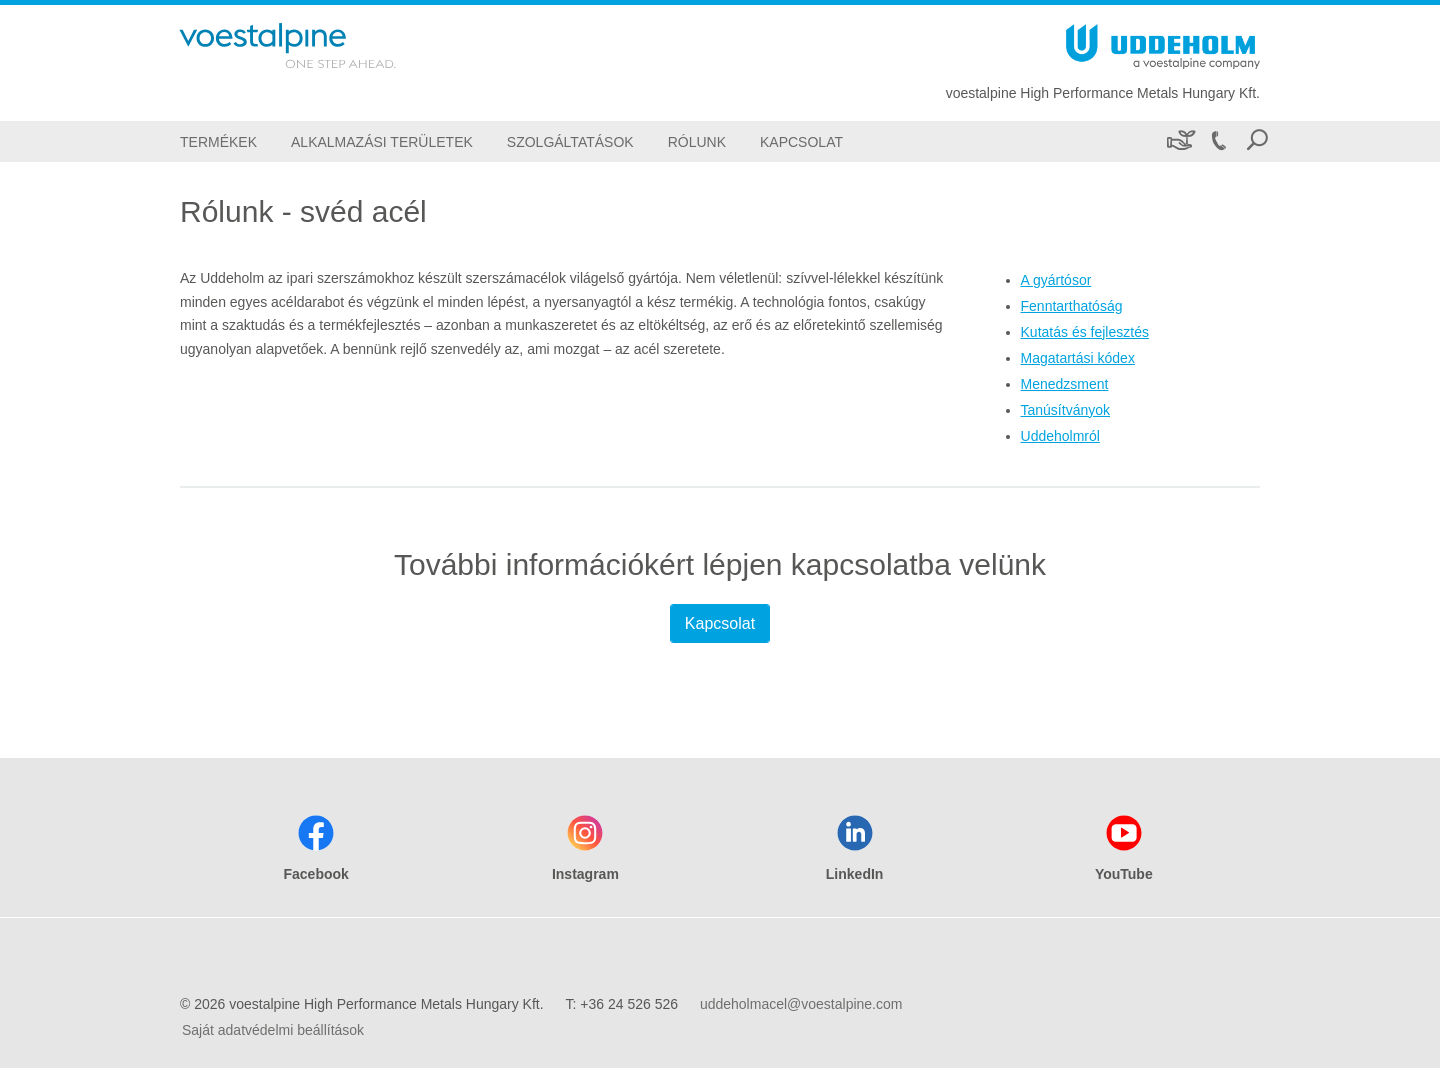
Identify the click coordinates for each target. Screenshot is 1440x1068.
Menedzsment (1065, 384)
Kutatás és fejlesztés (1085, 332)
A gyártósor (1056, 280)
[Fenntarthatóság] (1179, 141)
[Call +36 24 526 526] (1218, 141)
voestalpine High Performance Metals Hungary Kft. (1103, 93)
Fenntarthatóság (1072, 306)
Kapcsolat (720, 623)
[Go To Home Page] (314, 45)
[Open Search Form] (1257, 141)
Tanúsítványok (1066, 410)
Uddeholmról (1060, 436)
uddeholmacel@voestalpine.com (801, 1004)
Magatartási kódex (1078, 358)
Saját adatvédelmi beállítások (273, 1030)
